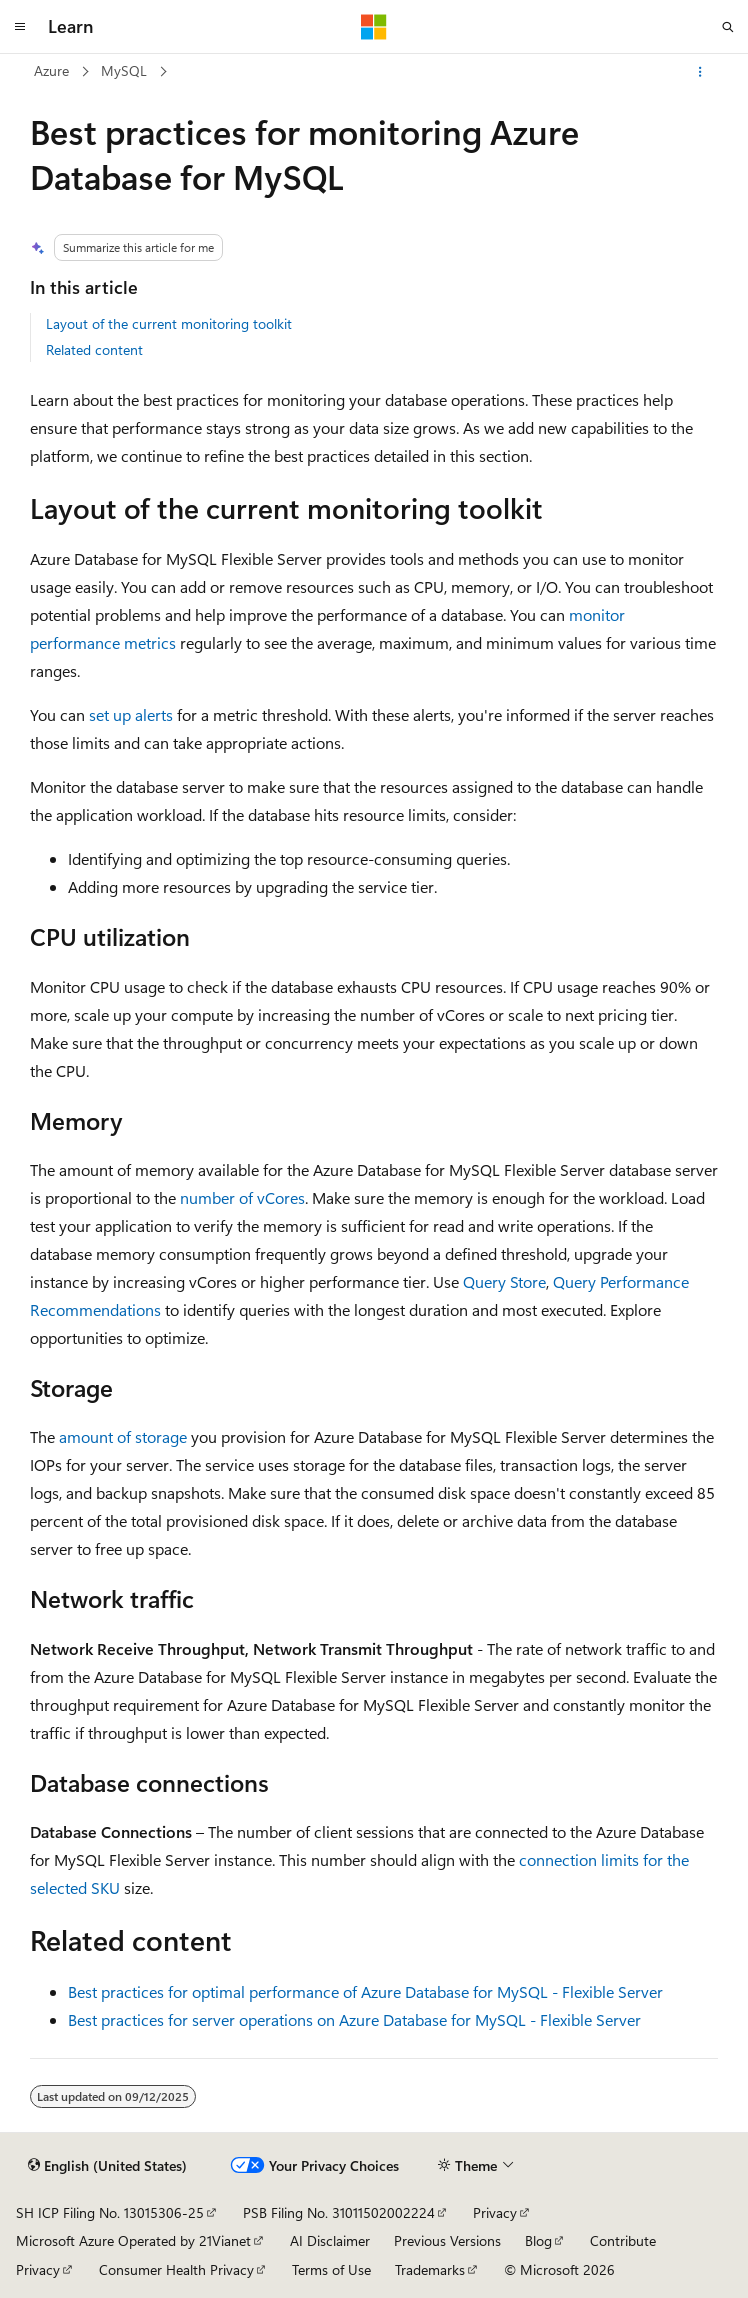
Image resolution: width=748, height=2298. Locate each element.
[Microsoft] (374, 27)
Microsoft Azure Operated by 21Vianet (133, 2240)
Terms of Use (331, 2269)
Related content (94, 349)
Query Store (504, 1281)
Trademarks (430, 2269)
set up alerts (131, 714)
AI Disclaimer (330, 2240)
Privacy (495, 2212)
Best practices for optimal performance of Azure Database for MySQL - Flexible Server (365, 1991)
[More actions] (700, 72)
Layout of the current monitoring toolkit (169, 323)
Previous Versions (447, 2240)
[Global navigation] (20, 27)
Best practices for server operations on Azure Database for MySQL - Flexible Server (354, 2019)
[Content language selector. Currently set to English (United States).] (107, 2165)
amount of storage (123, 1436)
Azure (51, 70)
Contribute (623, 2240)
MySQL (124, 70)
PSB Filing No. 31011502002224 (339, 2212)
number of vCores (242, 1197)
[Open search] (728, 27)
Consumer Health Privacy (176, 2269)
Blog (538, 2240)
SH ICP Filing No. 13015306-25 (110, 2212)
